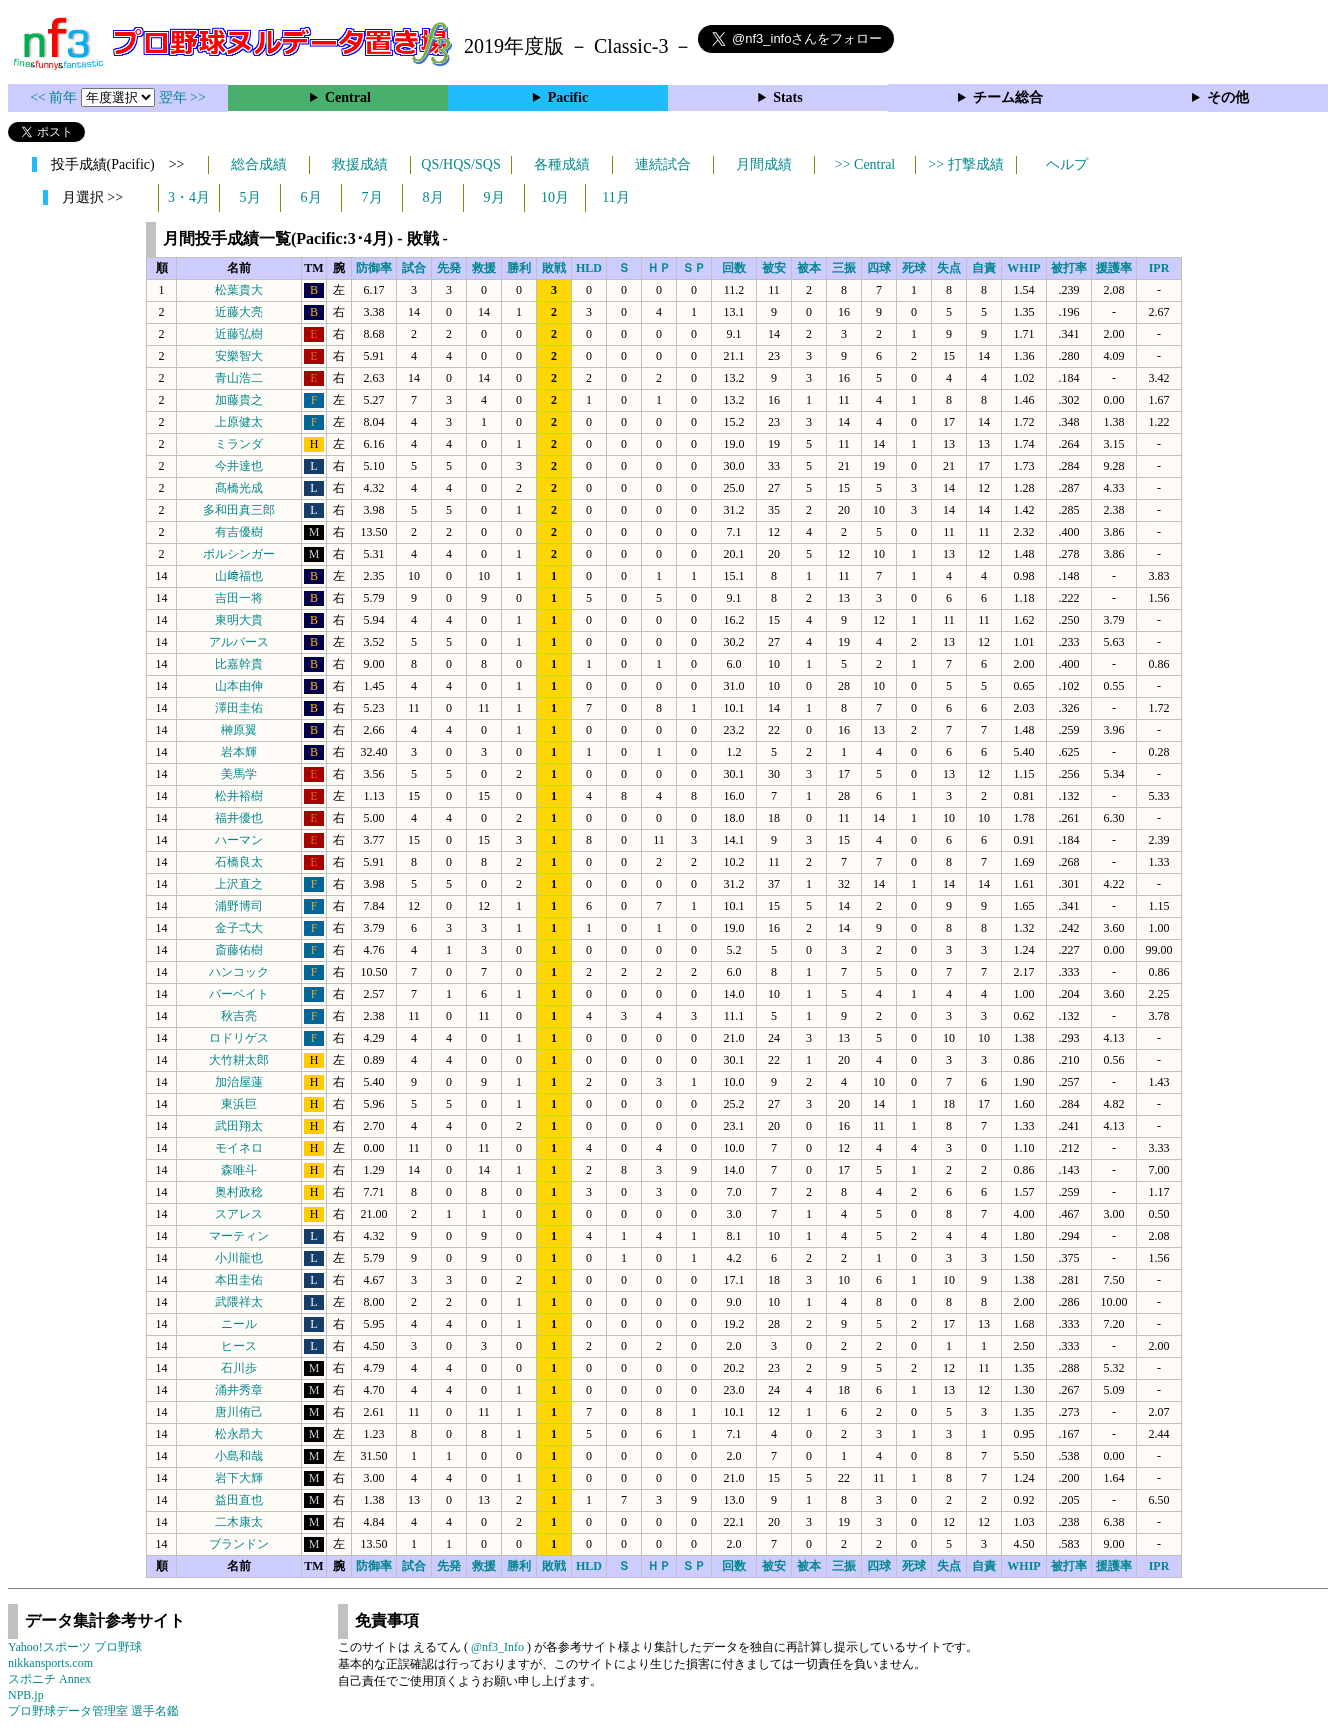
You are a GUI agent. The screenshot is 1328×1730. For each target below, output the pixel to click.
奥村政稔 (239, 1192)
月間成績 (764, 164)
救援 (484, 268)
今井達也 (239, 466)
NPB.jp (26, 1695)
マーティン (239, 1236)
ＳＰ (694, 268)
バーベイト (239, 994)
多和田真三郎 (239, 510)
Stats (788, 97)
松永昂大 (239, 1434)
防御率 (374, 268)
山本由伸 (239, 686)
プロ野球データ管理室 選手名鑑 (93, 1711)
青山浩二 (239, 378)
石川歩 (239, 1368)
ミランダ (239, 444)
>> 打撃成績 (965, 164)
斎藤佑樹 (239, 950)
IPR (1159, 268)
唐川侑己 (239, 1412)
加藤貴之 (239, 400)
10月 (555, 197)
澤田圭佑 (239, 708)
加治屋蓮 (239, 1082)
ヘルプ (1067, 164)
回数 (734, 268)
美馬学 (239, 774)
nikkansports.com (50, 1663)
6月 (311, 197)
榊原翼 (239, 730)
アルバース (239, 642)
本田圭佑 (239, 1280)
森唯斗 (239, 1170)
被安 (774, 268)
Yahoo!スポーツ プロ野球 (75, 1647)
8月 (433, 197)
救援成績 (360, 164)
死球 (914, 268)
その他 (1228, 97)
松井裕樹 (239, 796)
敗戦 (554, 268)
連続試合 (663, 164)
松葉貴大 (239, 290)
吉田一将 (239, 598)
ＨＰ (659, 268)
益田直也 (239, 1500)
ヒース (239, 1346)
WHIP (1023, 268)
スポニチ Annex (49, 1679)
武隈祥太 (239, 1302)
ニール (239, 1324)
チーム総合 (1008, 97)
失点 (949, 268)
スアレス (239, 1214)
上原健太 (239, 422)
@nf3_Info (497, 1647)
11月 (615, 197)
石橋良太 (239, 862)
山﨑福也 (239, 576)
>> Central (865, 164)
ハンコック (239, 972)
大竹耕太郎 (239, 1060)
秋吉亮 (239, 1016)
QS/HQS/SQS (460, 164)
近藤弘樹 (239, 334)
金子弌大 (239, 928)
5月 (250, 197)
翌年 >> (182, 97)
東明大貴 (239, 620)
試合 (414, 268)
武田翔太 (239, 1126)
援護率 (1114, 268)
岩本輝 (239, 752)
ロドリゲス (239, 1038)
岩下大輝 (239, 1478)
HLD (589, 268)
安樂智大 (239, 356)
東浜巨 (239, 1104)
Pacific (568, 97)
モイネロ (239, 1148)
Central (348, 97)
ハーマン (239, 840)
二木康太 (239, 1522)
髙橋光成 (239, 488)
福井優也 (239, 818)
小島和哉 (239, 1456)
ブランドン (239, 1544)
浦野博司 (239, 906)
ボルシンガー (239, 554)
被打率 (1069, 268)
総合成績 (259, 164)
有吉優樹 (239, 532)
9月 (494, 197)
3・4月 (189, 197)
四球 (879, 268)
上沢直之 (239, 884)
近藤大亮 (239, 312)
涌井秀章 (239, 1390)
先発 (449, 268)
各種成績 (562, 164)
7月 (372, 197)
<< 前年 (55, 97)
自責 (984, 268)
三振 (844, 268)
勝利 (519, 268)
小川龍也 (239, 1258)
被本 (809, 268)
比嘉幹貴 (239, 664)
